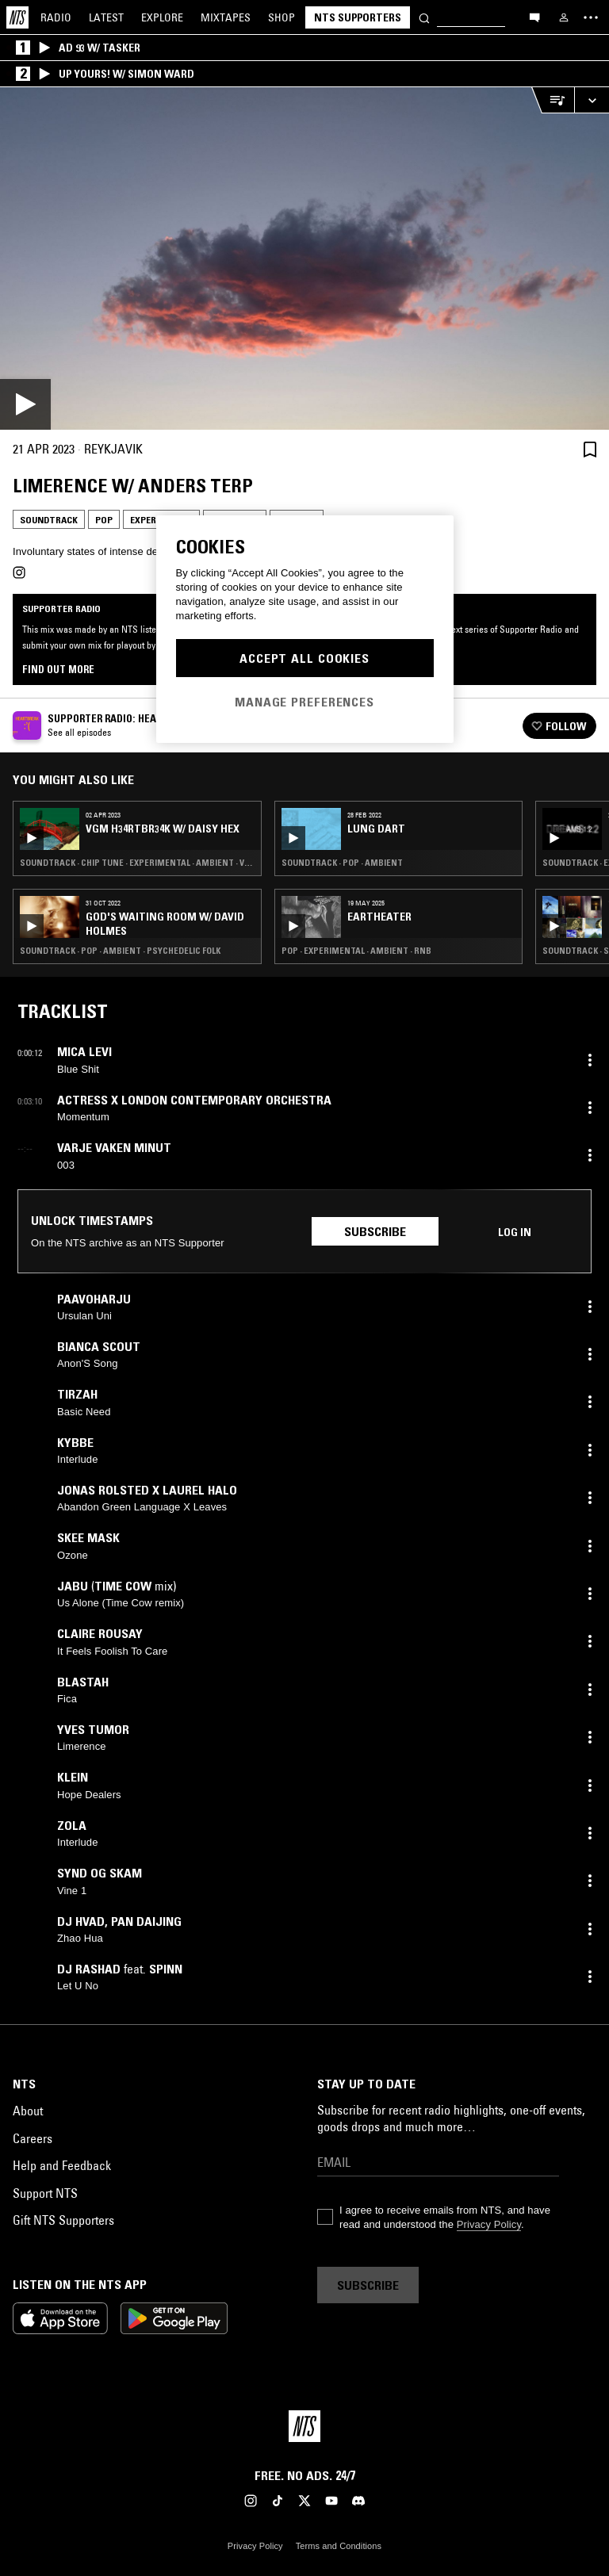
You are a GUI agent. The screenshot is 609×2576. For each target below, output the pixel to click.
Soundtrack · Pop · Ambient (342, 862)
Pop (104, 520)
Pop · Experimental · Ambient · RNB (356, 950)
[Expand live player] (591, 100)
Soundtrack (49, 520)
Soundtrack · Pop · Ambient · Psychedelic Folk (120, 950)
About (28, 2111)
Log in (514, 1232)
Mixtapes (226, 17)
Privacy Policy (489, 2224)
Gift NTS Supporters (63, 2220)
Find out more (58, 669)
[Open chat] (534, 17)
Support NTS (45, 2193)
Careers (32, 2138)
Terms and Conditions (338, 2546)
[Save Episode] (590, 449)
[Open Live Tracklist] (552, 100)
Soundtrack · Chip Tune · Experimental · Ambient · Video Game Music (137, 862)
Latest (106, 17)
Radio (55, 17)
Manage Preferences (304, 702)
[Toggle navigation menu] (590, 17)
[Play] (304, 258)
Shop (281, 17)
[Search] (424, 17)
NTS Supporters (357, 17)
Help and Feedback (62, 2165)
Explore (162, 17)
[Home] (17, 17)
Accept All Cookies (304, 658)
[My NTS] (563, 17)
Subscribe (375, 1231)
